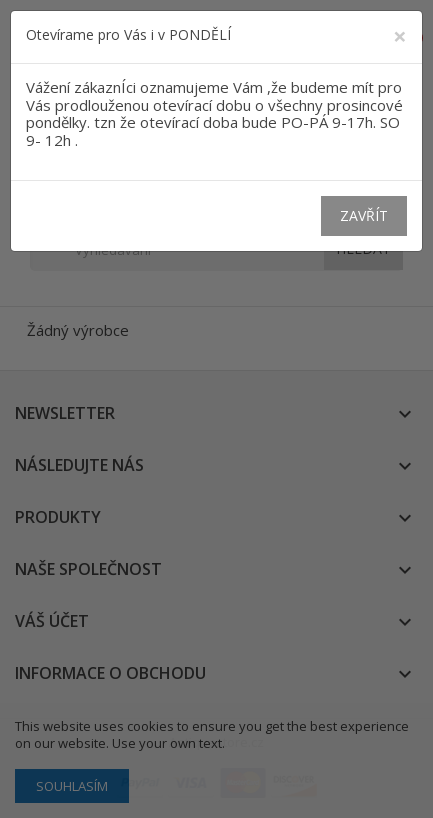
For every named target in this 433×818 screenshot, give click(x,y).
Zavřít (364, 215)
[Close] (400, 36)
